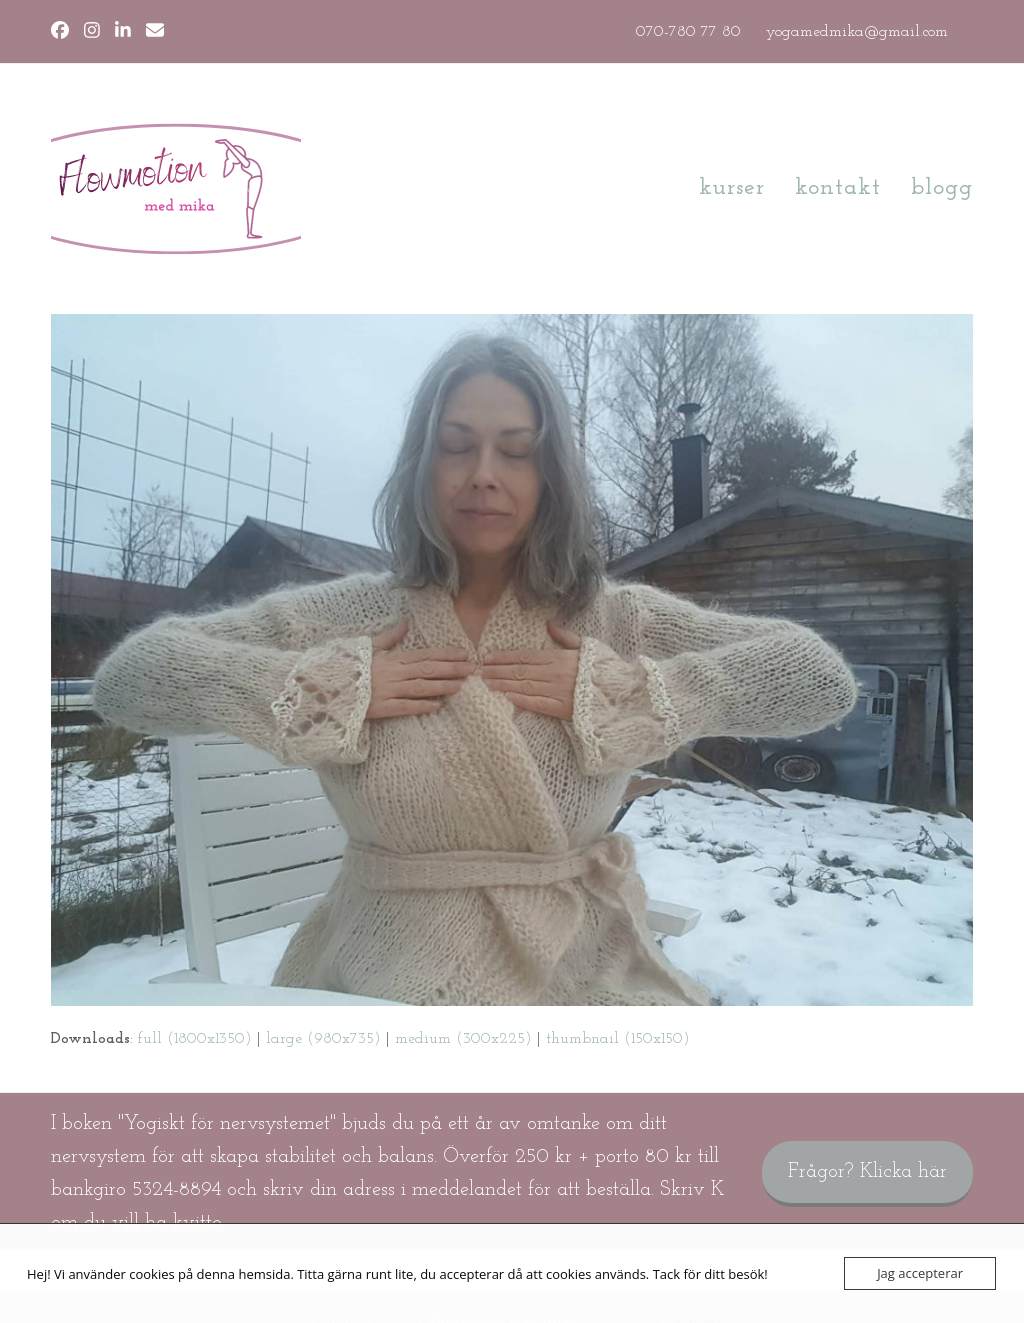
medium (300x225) (463, 1039)
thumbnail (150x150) (618, 1039)
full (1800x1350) (195, 1039)
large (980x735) (323, 1039)
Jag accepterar (920, 1273)
